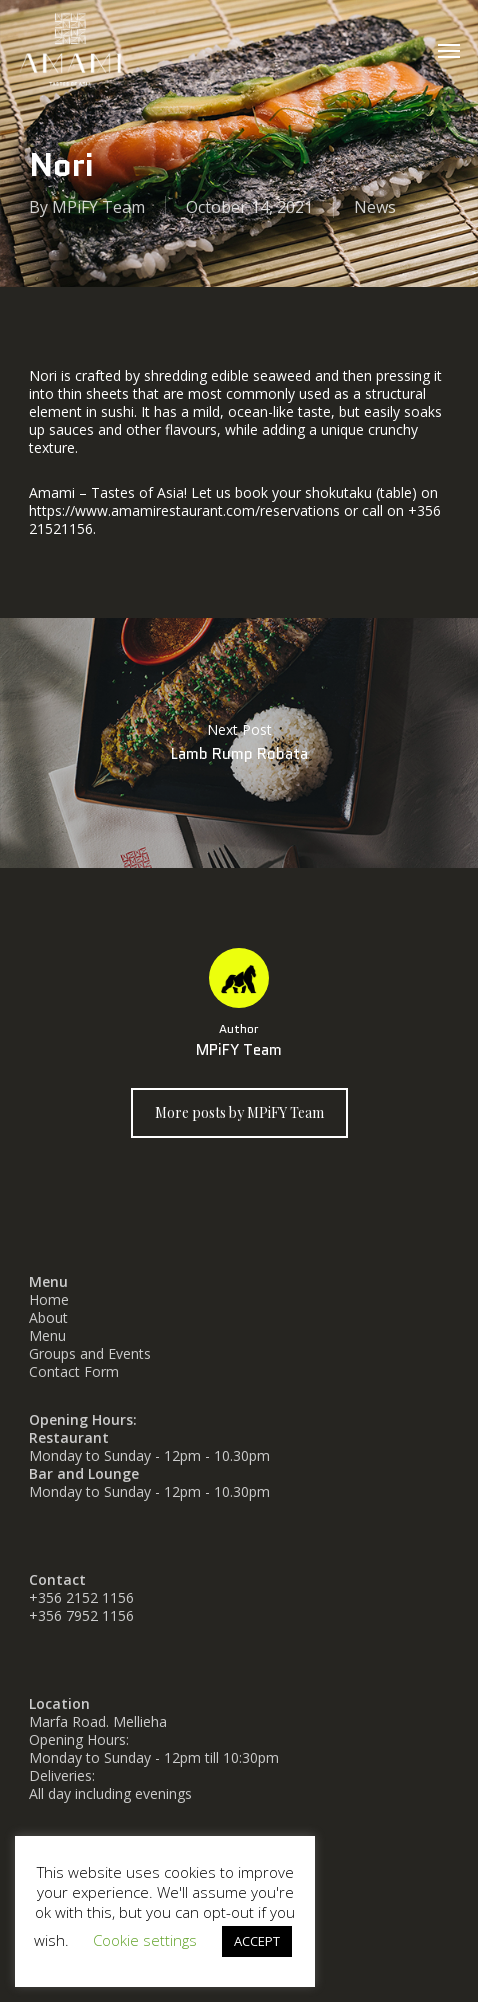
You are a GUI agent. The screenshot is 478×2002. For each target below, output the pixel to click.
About (48, 1317)
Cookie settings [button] (145, 1940)
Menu (47, 1335)
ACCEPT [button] (257, 1941)
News (375, 207)
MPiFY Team (98, 207)
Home (49, 1299)
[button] (449, 50)
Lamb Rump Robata (239, 743)
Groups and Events (90, 1353)
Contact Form (74, 1371)
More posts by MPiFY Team (239, 1112)
